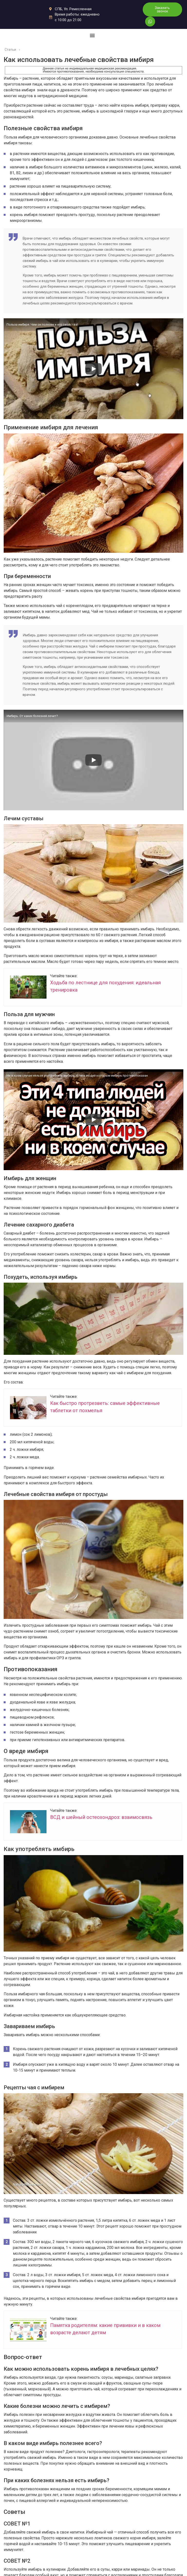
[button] (162, 9)
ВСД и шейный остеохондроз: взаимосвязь (101, 1817)
